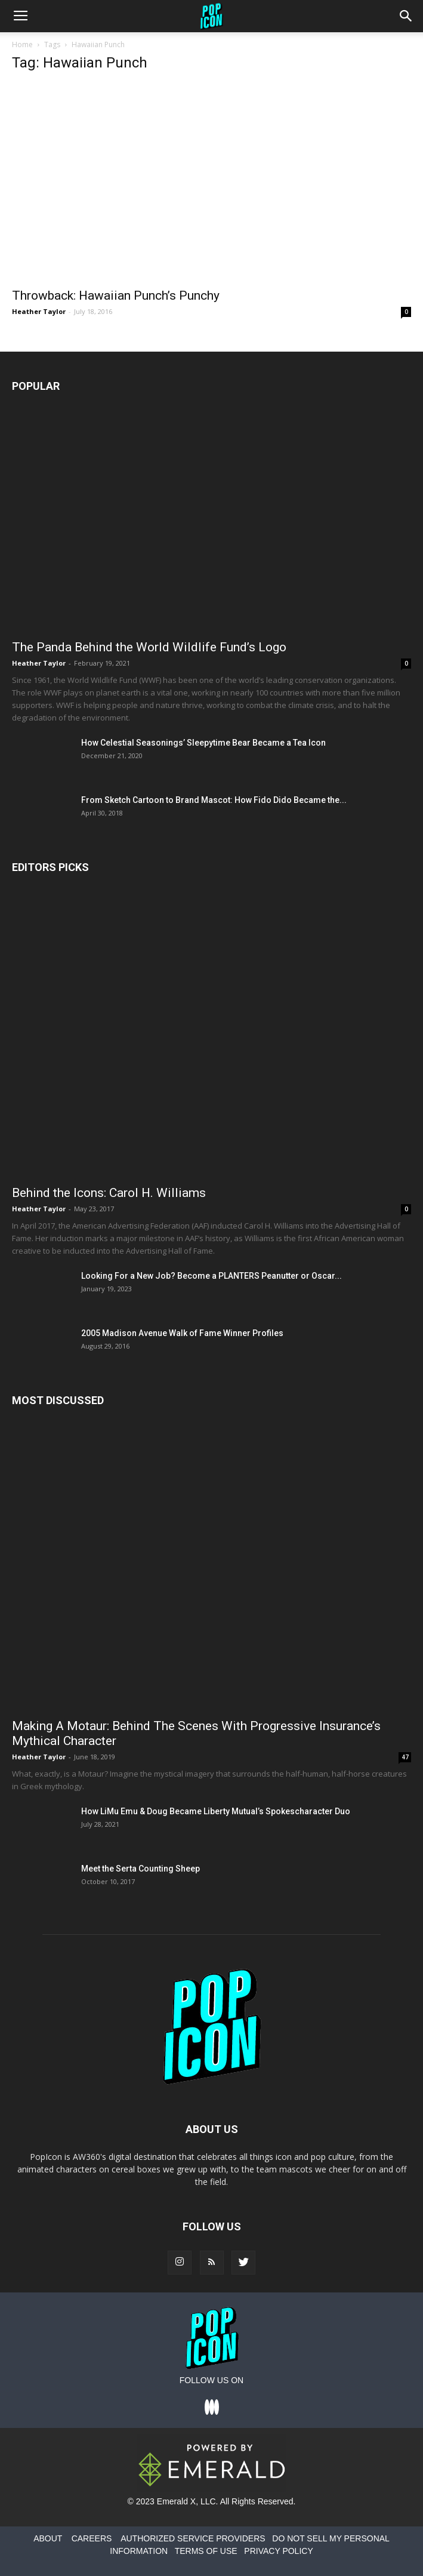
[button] (406, 16)
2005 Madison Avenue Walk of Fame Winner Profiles (182, 1333)
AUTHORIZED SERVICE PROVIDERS (193, 2538)
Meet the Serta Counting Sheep (140, 1868)
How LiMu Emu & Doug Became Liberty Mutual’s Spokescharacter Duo (215, 1811)
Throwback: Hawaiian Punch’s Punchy (116, 295)
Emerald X (176, 2501)
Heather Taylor (39, 311)
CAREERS (92, 2538)
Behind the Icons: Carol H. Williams (109, 1193)
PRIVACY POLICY (278, 2551)
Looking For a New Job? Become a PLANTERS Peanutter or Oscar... (211, 1276)
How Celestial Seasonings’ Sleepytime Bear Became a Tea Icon (203, 742)
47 (405, 1757)
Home (22, 44)
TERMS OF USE (206, 2551)
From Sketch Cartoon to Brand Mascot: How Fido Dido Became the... (214, 800)
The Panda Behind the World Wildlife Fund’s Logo (149, 647)
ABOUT (47, 2538)
